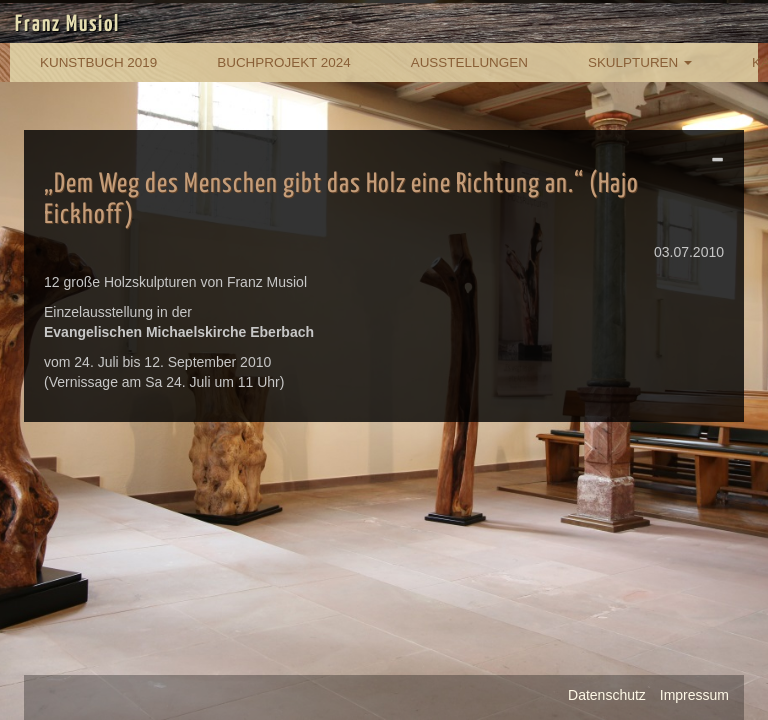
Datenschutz (607, 695)
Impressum (694, 695)
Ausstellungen (469, 62)
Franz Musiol (67, 25)
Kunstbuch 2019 (98, 62)
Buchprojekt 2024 (283, 62)
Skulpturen (640, 62)
